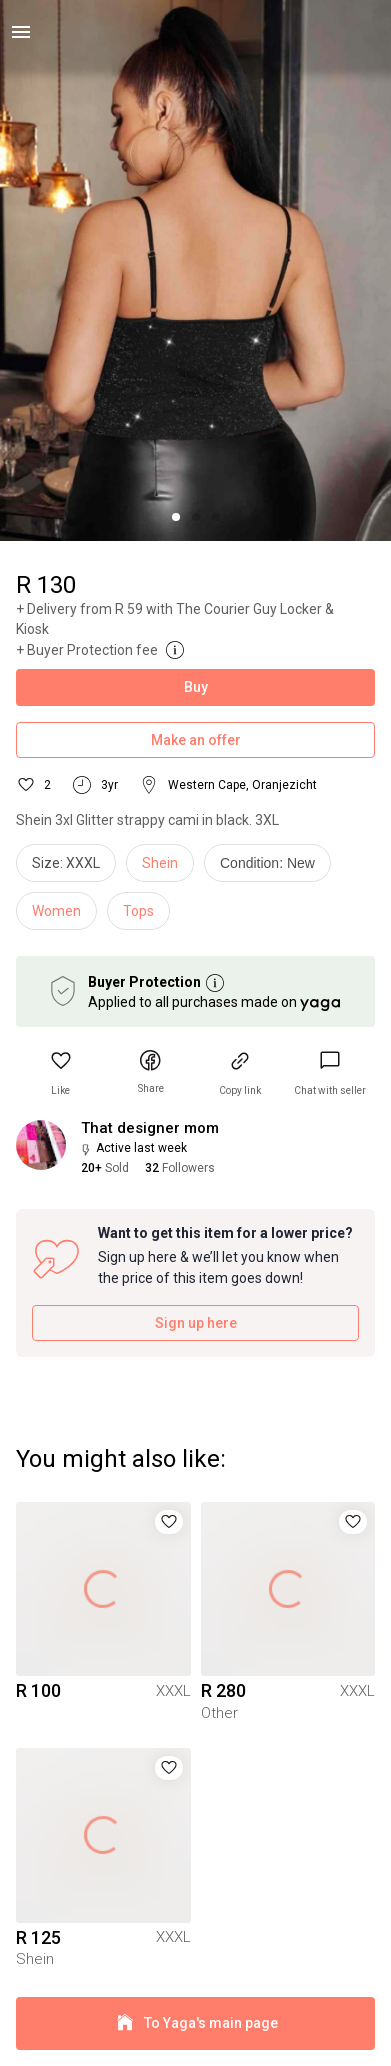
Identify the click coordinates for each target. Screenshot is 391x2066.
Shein (160, 863)
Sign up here (195, 1323)
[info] (272, 868)
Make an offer (195, 740)
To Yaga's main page (195, 2023)
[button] (61, 1073)
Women (56, 911)
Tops (138, 911)
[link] (330, 1073)
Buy (195, 687)
